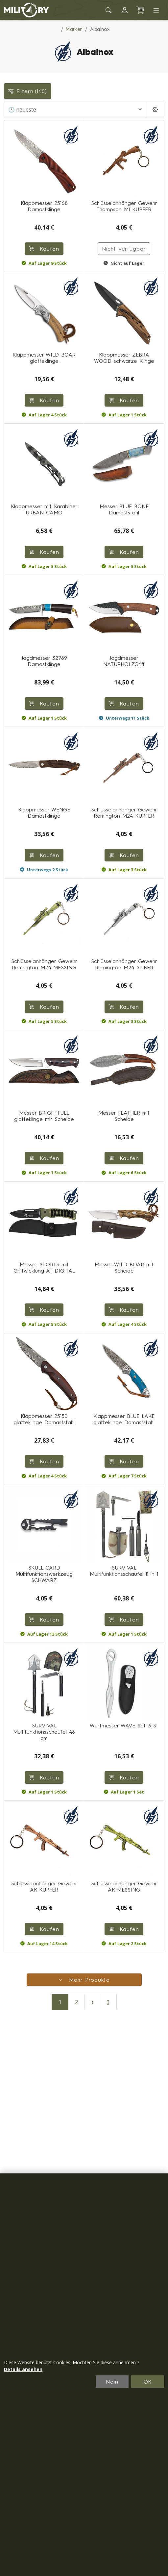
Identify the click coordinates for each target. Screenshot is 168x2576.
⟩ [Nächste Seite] (92, 2002)
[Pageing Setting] (155, 109)
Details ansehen (23, 2369)
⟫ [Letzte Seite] (108, 2002)
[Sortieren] (75, 109)
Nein (112, 2381)
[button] (124, 10)
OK (148, 2381)
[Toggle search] (109, 10)
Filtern (27, 91)
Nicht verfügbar (124, 248)
